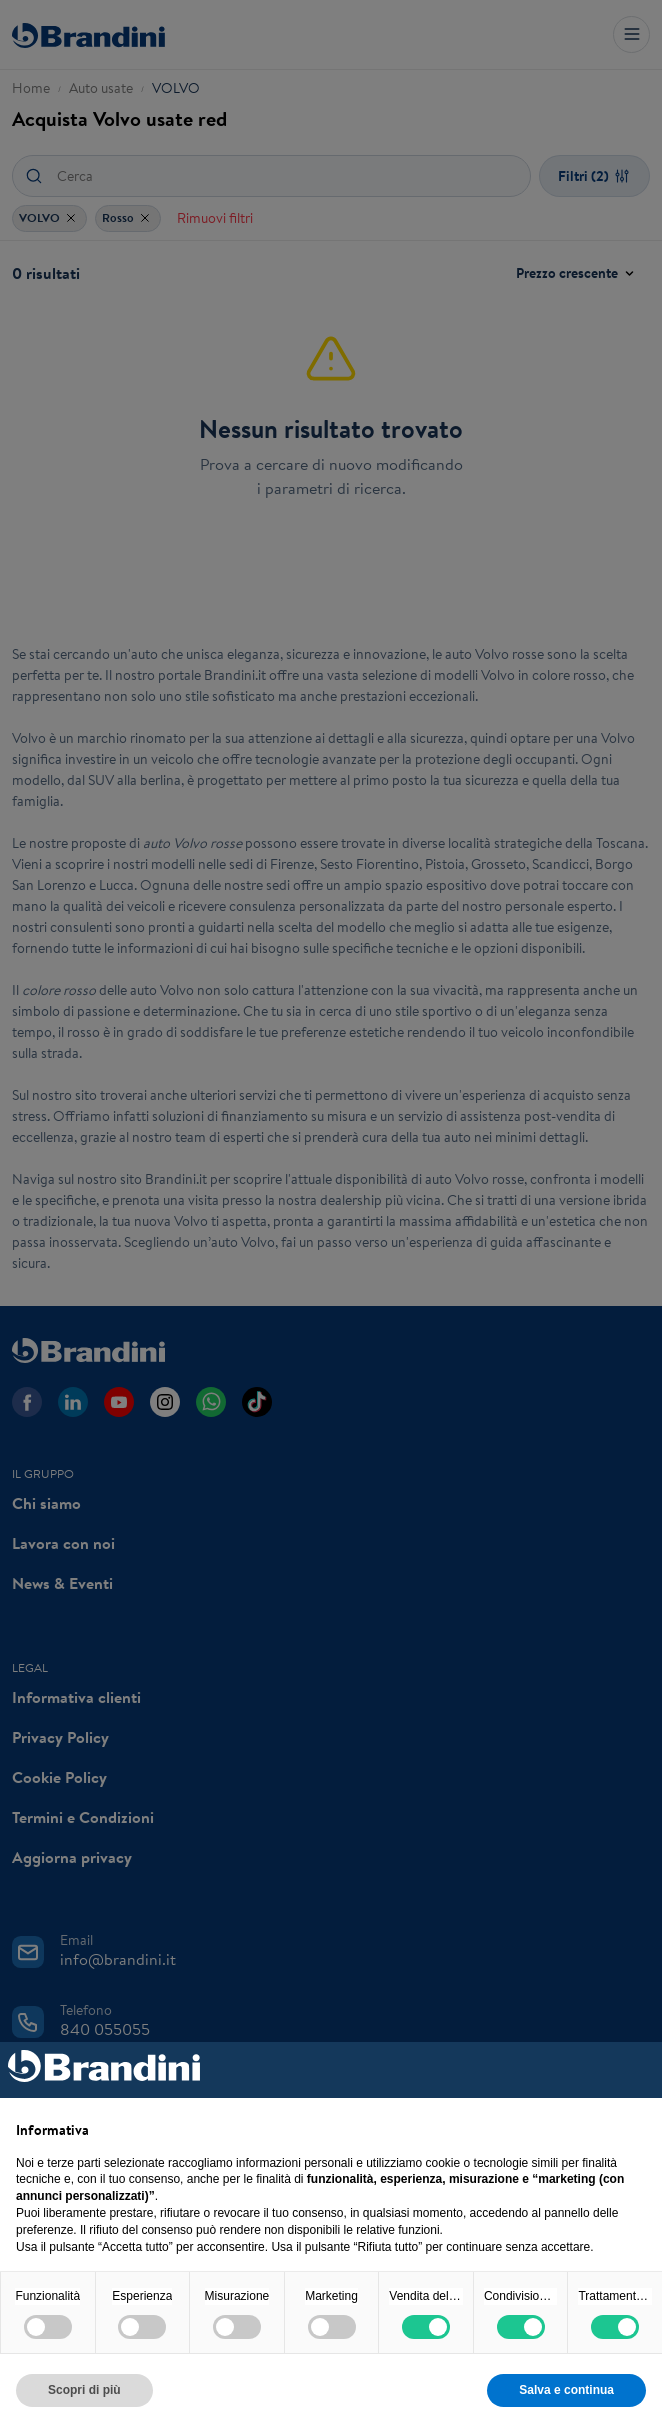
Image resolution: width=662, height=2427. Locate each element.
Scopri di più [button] (84, 2390)
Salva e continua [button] (566, 2390)
